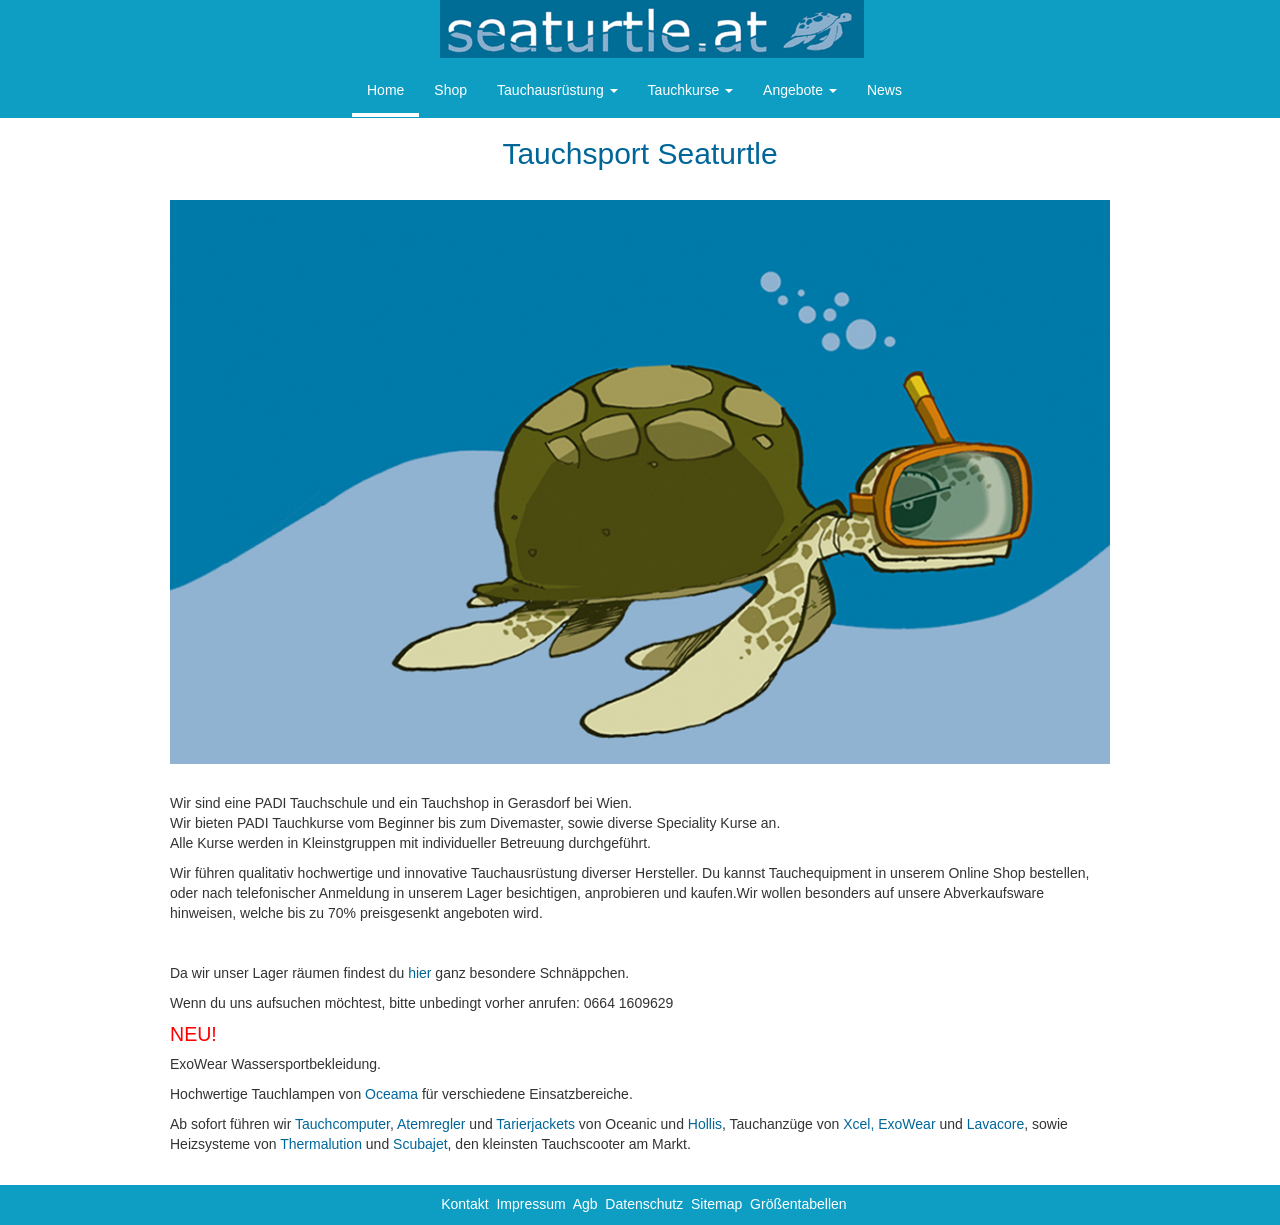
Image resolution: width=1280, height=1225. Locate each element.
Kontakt (464, 1204)
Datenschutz (644, 1204)
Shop (450, 90)
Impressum (530, 1204)
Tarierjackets (535, 1124)
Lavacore (996, 1124)
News (884, 90)
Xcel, (858, 1124)
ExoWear (906, 1124)
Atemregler (431, 1124)
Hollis (705, 1124)
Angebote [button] (800, 90)
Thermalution (321, 1144)
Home (385, 90)
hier (419, 973)
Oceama (391, 1094)
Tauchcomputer (342, 1124)
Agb (585, 1204)
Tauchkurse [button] (690, 90)
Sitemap (716, 1204)
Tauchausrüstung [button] (557, 90)
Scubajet (420, 1144)
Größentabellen (798, 1204)
